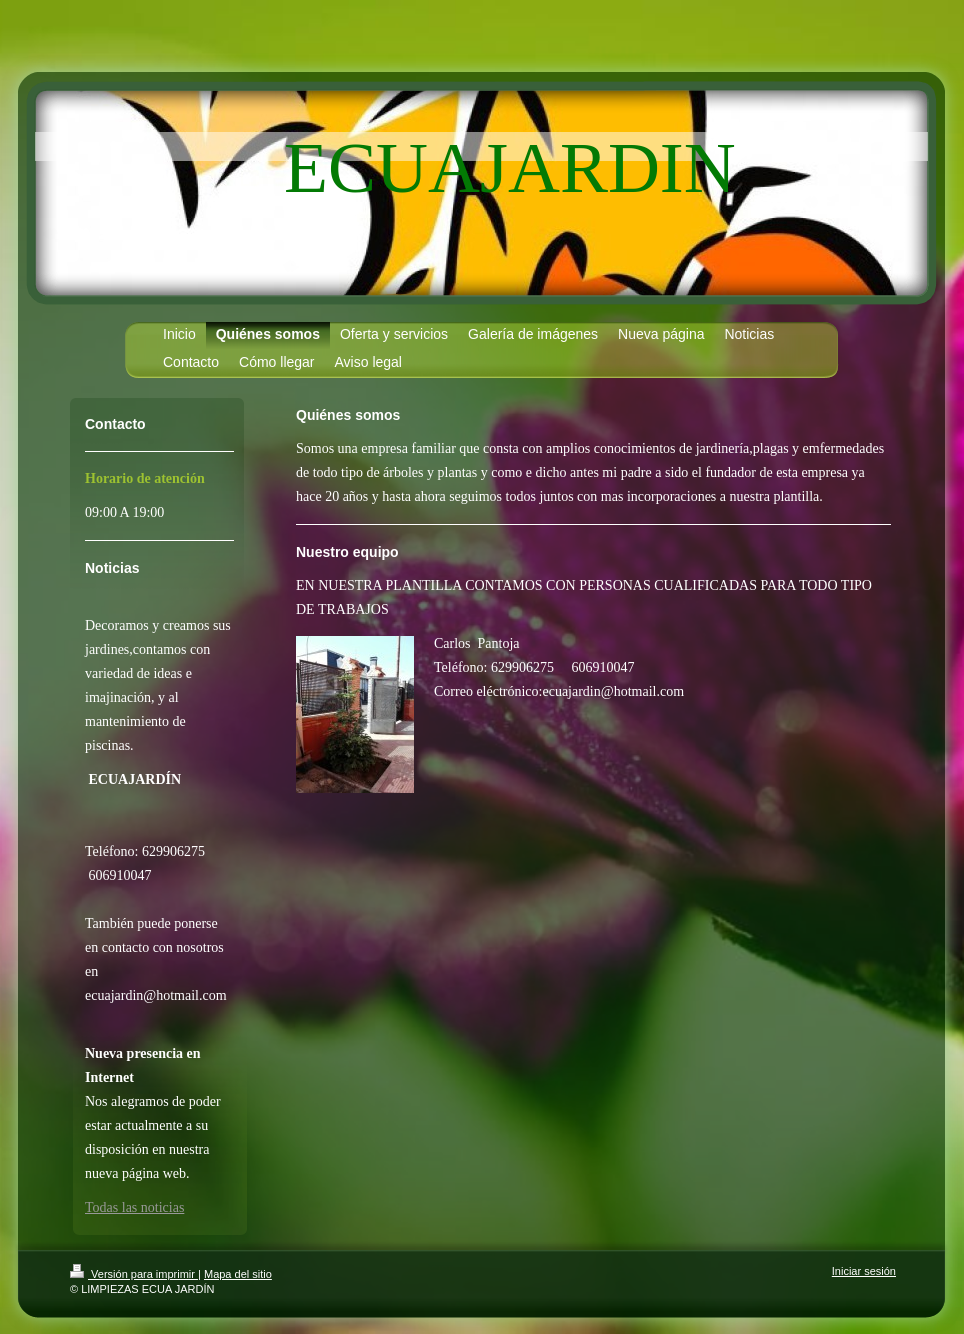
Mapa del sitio (238, 1274)
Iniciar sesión (864, 1271)
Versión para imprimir (134, 1274)
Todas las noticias (134, 1207)
